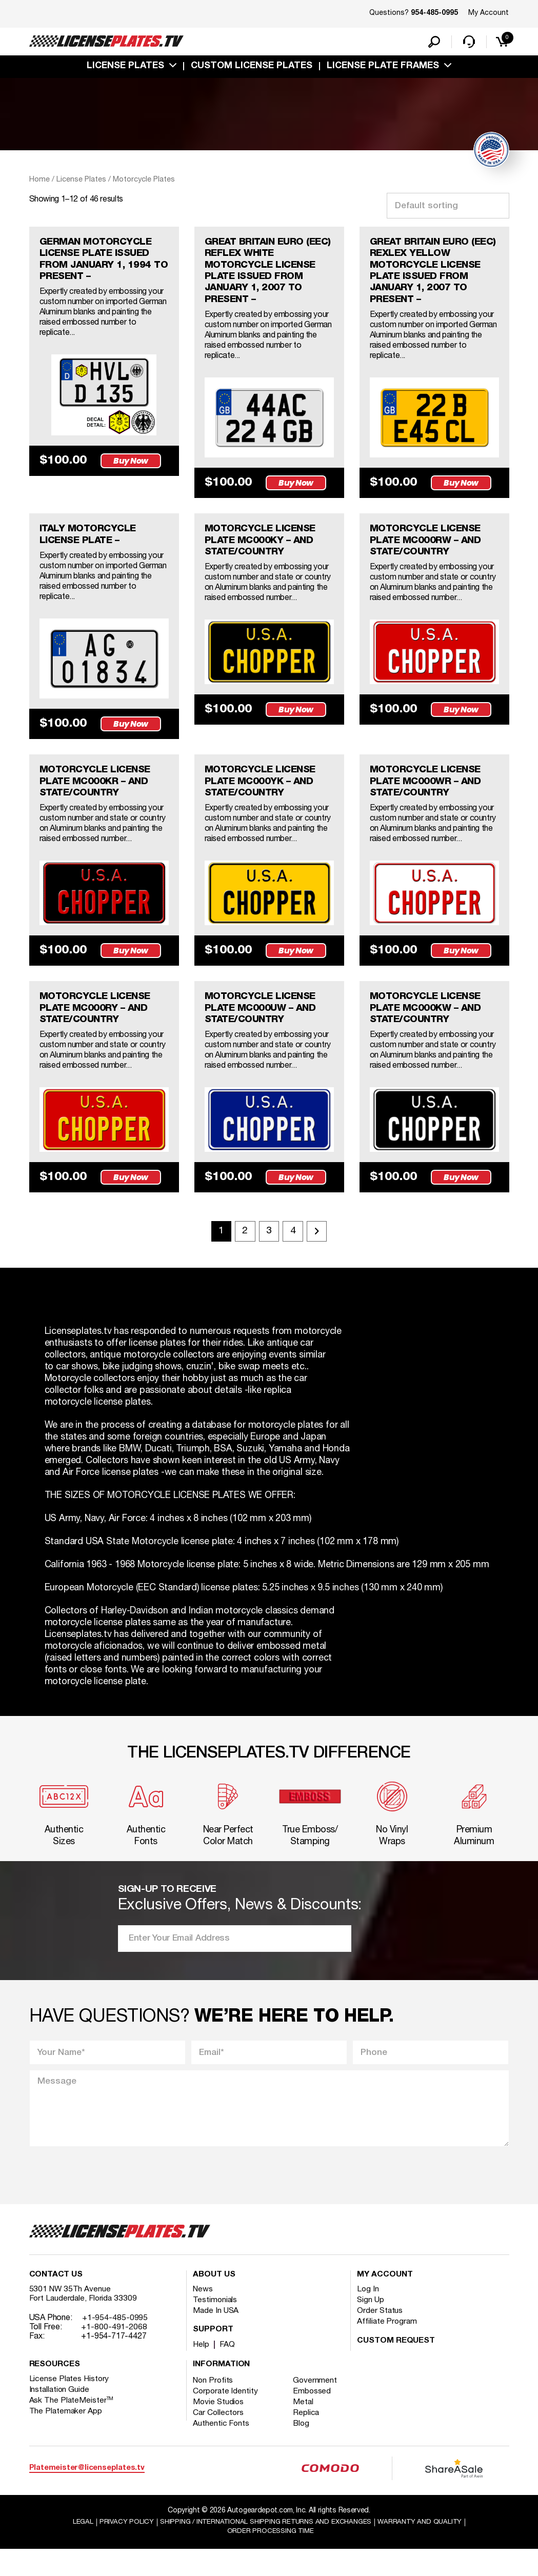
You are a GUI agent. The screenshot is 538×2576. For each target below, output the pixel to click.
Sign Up (371, 2325)
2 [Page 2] (243, 1248)
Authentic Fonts (221, 2449)
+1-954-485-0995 (115, 2343)
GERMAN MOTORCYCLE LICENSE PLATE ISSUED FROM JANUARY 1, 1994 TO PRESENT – (100, 264)
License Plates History (70, 2404)
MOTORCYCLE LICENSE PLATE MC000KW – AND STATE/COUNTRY (430, 1023)
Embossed (314, 2417)
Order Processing (270, 2558)
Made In (216, 2336)
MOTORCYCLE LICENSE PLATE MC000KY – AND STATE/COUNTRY (265, 550)
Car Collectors (219, 2438)
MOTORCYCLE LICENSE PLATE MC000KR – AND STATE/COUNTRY (99, 793)
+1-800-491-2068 (114, 2353)
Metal (305, 2427)
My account (384, 2301)
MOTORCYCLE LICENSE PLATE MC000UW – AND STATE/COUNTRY (265, 1023)
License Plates (125, 68)
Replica (308, 2438)
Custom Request (396, 2367)
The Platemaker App (66, 2437)
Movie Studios (219, 2427)
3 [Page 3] (269, 1248)
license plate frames (383, 68)
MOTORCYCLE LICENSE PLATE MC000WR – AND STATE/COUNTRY (430, 793)
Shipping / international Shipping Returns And (264, 2548)
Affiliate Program (387, 2347)
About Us (214, 2301)
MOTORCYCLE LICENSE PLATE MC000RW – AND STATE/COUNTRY (430, 550)
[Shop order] (448, 208)
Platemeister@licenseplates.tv (87, 2494)
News (203, 2315)
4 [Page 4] (295, 1248)
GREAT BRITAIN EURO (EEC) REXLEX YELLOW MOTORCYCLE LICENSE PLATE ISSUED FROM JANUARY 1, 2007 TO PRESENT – (430, 276)
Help (201, 2370)
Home (39, 181)
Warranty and (426, 2548)
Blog (303, 2449)
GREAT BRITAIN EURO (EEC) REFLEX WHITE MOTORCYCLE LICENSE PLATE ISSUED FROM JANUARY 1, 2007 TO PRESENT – (265, 276)
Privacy (119, 2548)
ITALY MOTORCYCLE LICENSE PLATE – (90, 543)
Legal (75, 2548)
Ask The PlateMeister (71, 2426)
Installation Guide (60, 2415)
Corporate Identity (226, 2417)
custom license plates (251, 68)
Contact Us (56, 2301)
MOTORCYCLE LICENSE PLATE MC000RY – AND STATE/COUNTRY (99, 1023)
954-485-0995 (434, 13)
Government (317, 2406)
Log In (368, 2315)
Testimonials (215, 2325)
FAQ (228, 2370)
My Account (488, 13)
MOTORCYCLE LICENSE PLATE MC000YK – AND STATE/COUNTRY (265, 793)
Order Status (380, 2336)
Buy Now (133, 485)
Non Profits (214, 2406)
